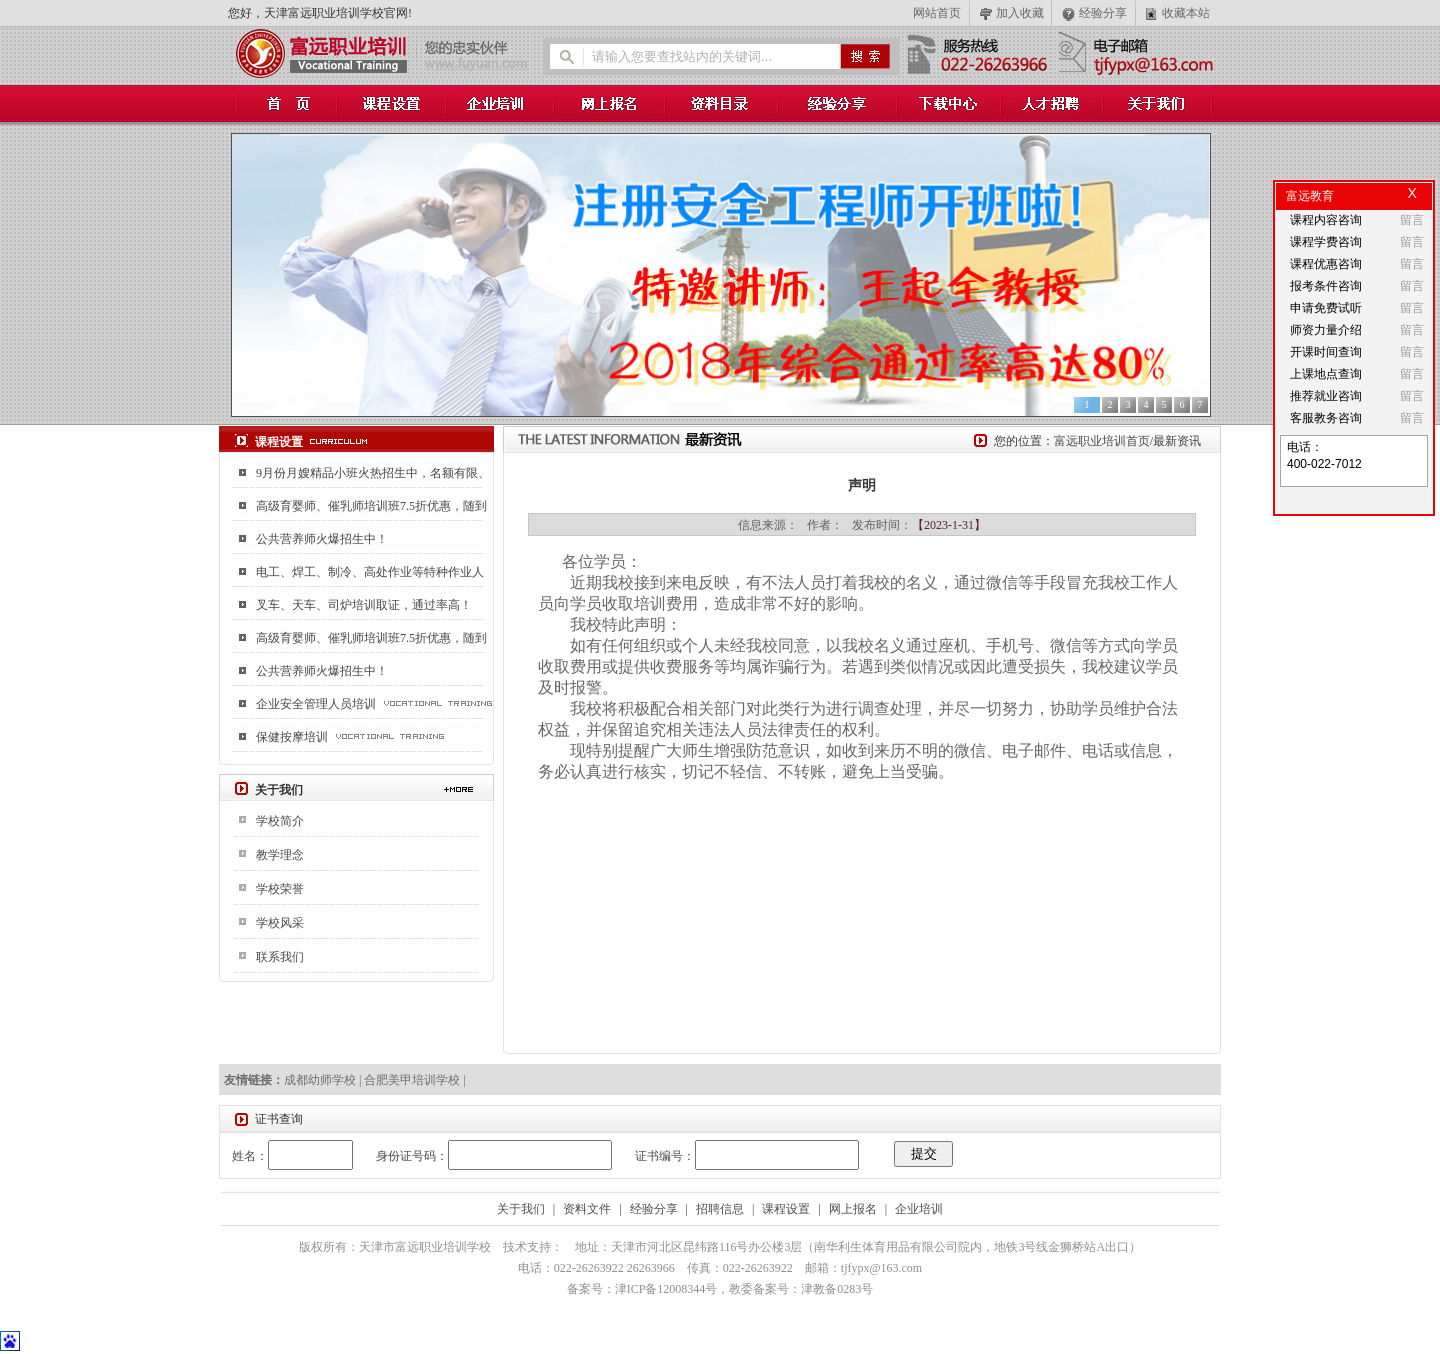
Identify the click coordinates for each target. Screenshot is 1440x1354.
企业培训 (919, 1209)
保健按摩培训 (292, 737)
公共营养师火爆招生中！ (322, 539)
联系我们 (280, 957)
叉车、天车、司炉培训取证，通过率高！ (364, 605)
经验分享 (1103, 13)
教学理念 (280, 855)
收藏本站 (1186, 13)
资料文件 (587, 1209)
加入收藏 (1020, 13)
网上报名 (853, 1209)
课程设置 (786, 1209)
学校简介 (280, 821)
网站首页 (937, 13)
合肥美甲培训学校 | (414, 1080)
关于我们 (521, 1209)
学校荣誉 (280, 889)
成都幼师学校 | (324, 1080)
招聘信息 (720, 1209)
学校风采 (280, 923)
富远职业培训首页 (1102, 441)
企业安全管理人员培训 (316, 704)
